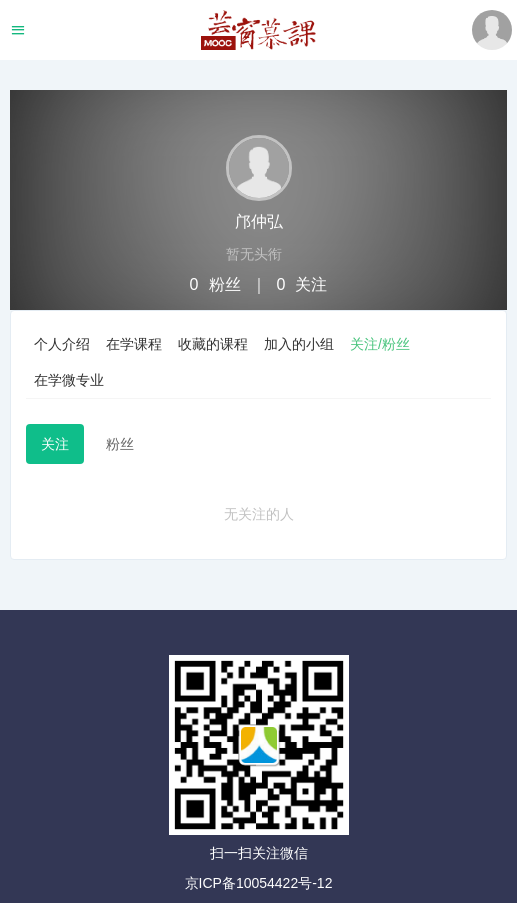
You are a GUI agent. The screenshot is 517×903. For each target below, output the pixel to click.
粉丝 (120, 444)
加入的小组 (299, 344)
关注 (55, 444)
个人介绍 (62, 344)
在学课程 (134, 344)
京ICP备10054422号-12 (259, 883)
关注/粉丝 (380, 344)
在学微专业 (69, 380)
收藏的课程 (213, 344)
